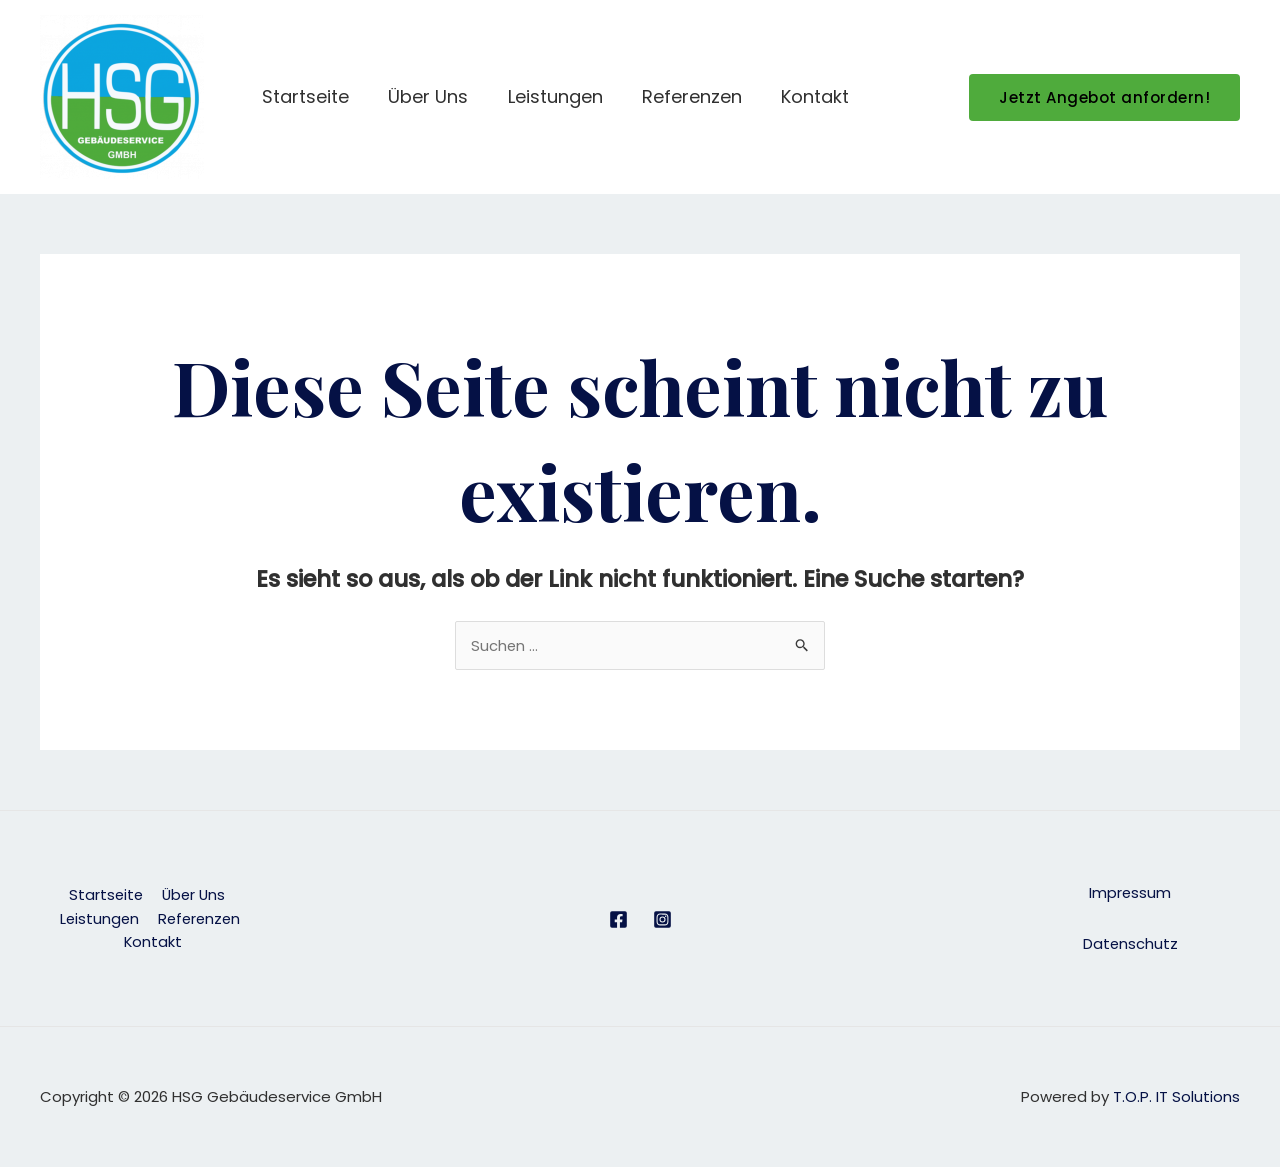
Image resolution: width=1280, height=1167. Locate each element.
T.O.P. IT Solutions (1176, 1096)
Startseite (320, 96)
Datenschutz (1130, 943)
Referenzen (697, 96)
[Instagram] (662, 919)
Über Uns (440, 96)
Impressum (1130, 893)
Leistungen (563, 96)
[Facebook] (618, 919)
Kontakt (817, 96)
